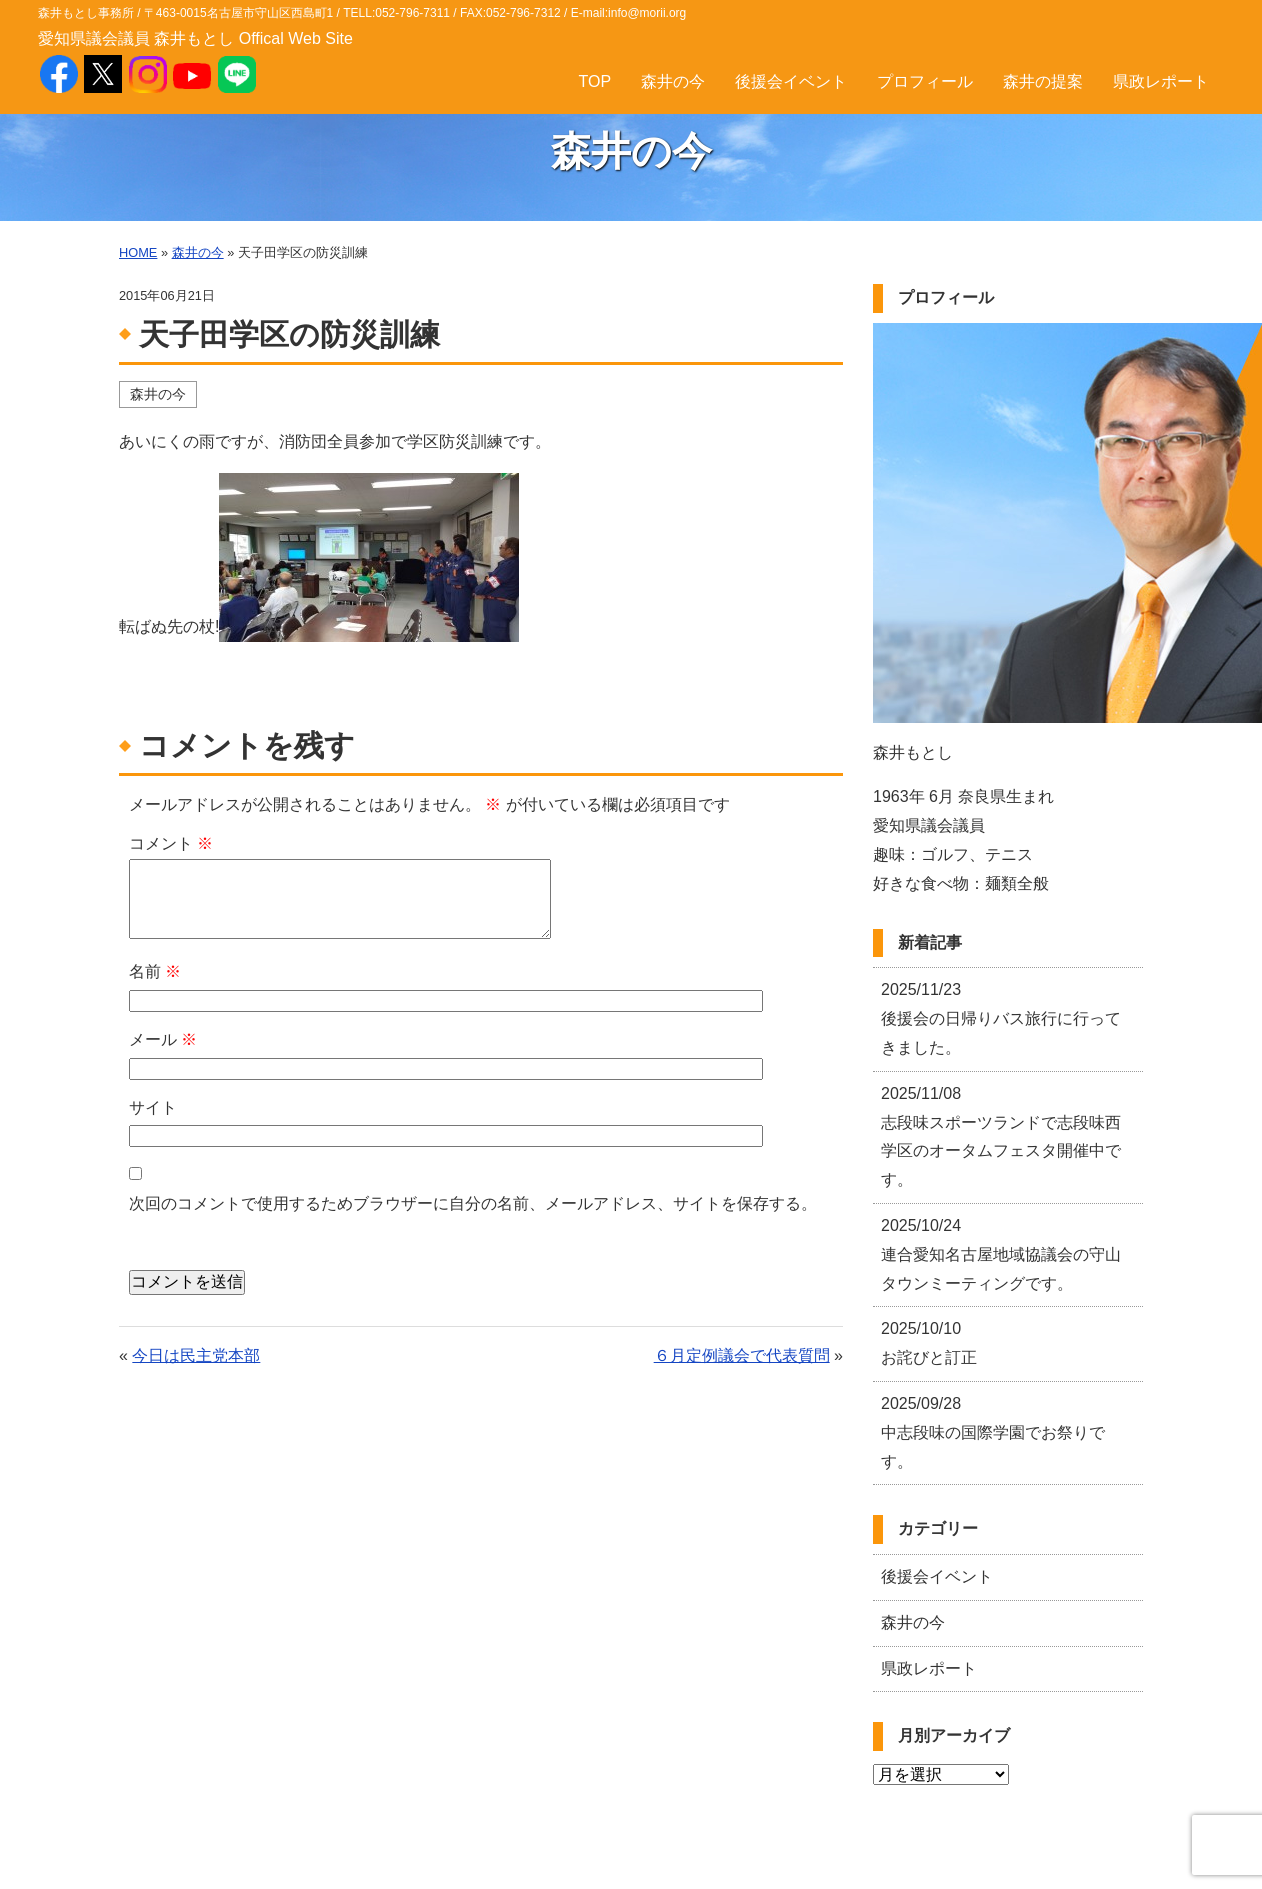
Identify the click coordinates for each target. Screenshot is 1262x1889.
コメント (171, 843)
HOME (138, 252)
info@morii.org (647, 13)
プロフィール (925, 81)
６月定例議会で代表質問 (742, 1355)
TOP (595, 81)
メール (163, 1039)
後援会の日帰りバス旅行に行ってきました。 (1001, 1018)
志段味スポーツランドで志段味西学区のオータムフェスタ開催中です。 (1001, 1136)
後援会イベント (791, 81)
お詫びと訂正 (929, 1343)
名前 (155, 971)
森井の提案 (1043, 81)
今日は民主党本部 (196, 1355)
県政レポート (1161, 81)
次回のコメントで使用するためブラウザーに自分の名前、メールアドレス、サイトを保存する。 (473, 1203)
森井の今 (673, 81)
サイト (153, 1107)
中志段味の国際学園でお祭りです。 (993, 1432)
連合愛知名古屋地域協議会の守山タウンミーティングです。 (1001, 1254)
